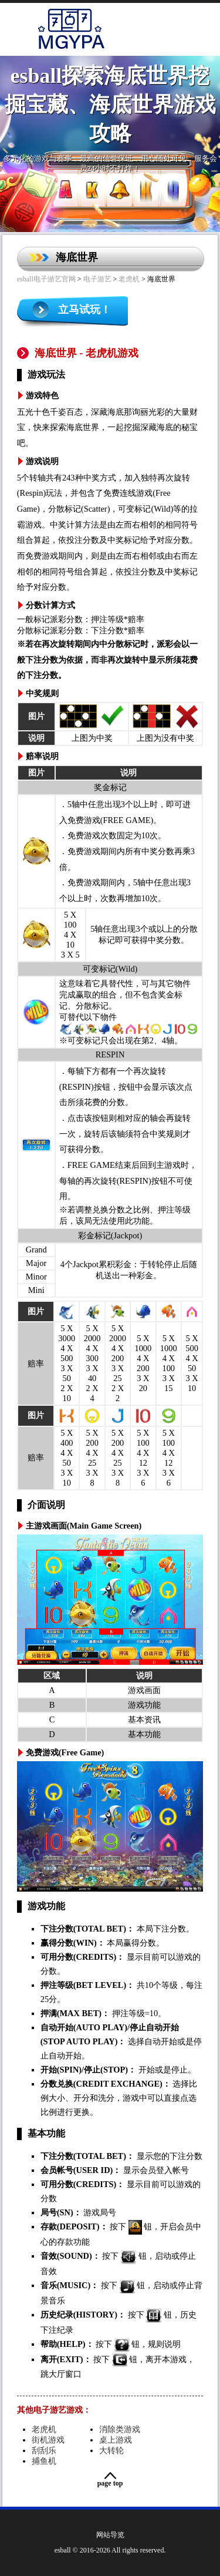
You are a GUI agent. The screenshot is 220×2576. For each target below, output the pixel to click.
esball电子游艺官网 (46, 279)
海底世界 (77, 257)
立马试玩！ (84, 309)
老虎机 (129, 279)
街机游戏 (48, 2439)
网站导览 (110, 2535)
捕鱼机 (44, 2461)
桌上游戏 (115, 2439)
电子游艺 (97, 279)
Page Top (110, 2483)
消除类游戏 (119, 2429)
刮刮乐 (44, 2450)
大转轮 (111, 2450)
